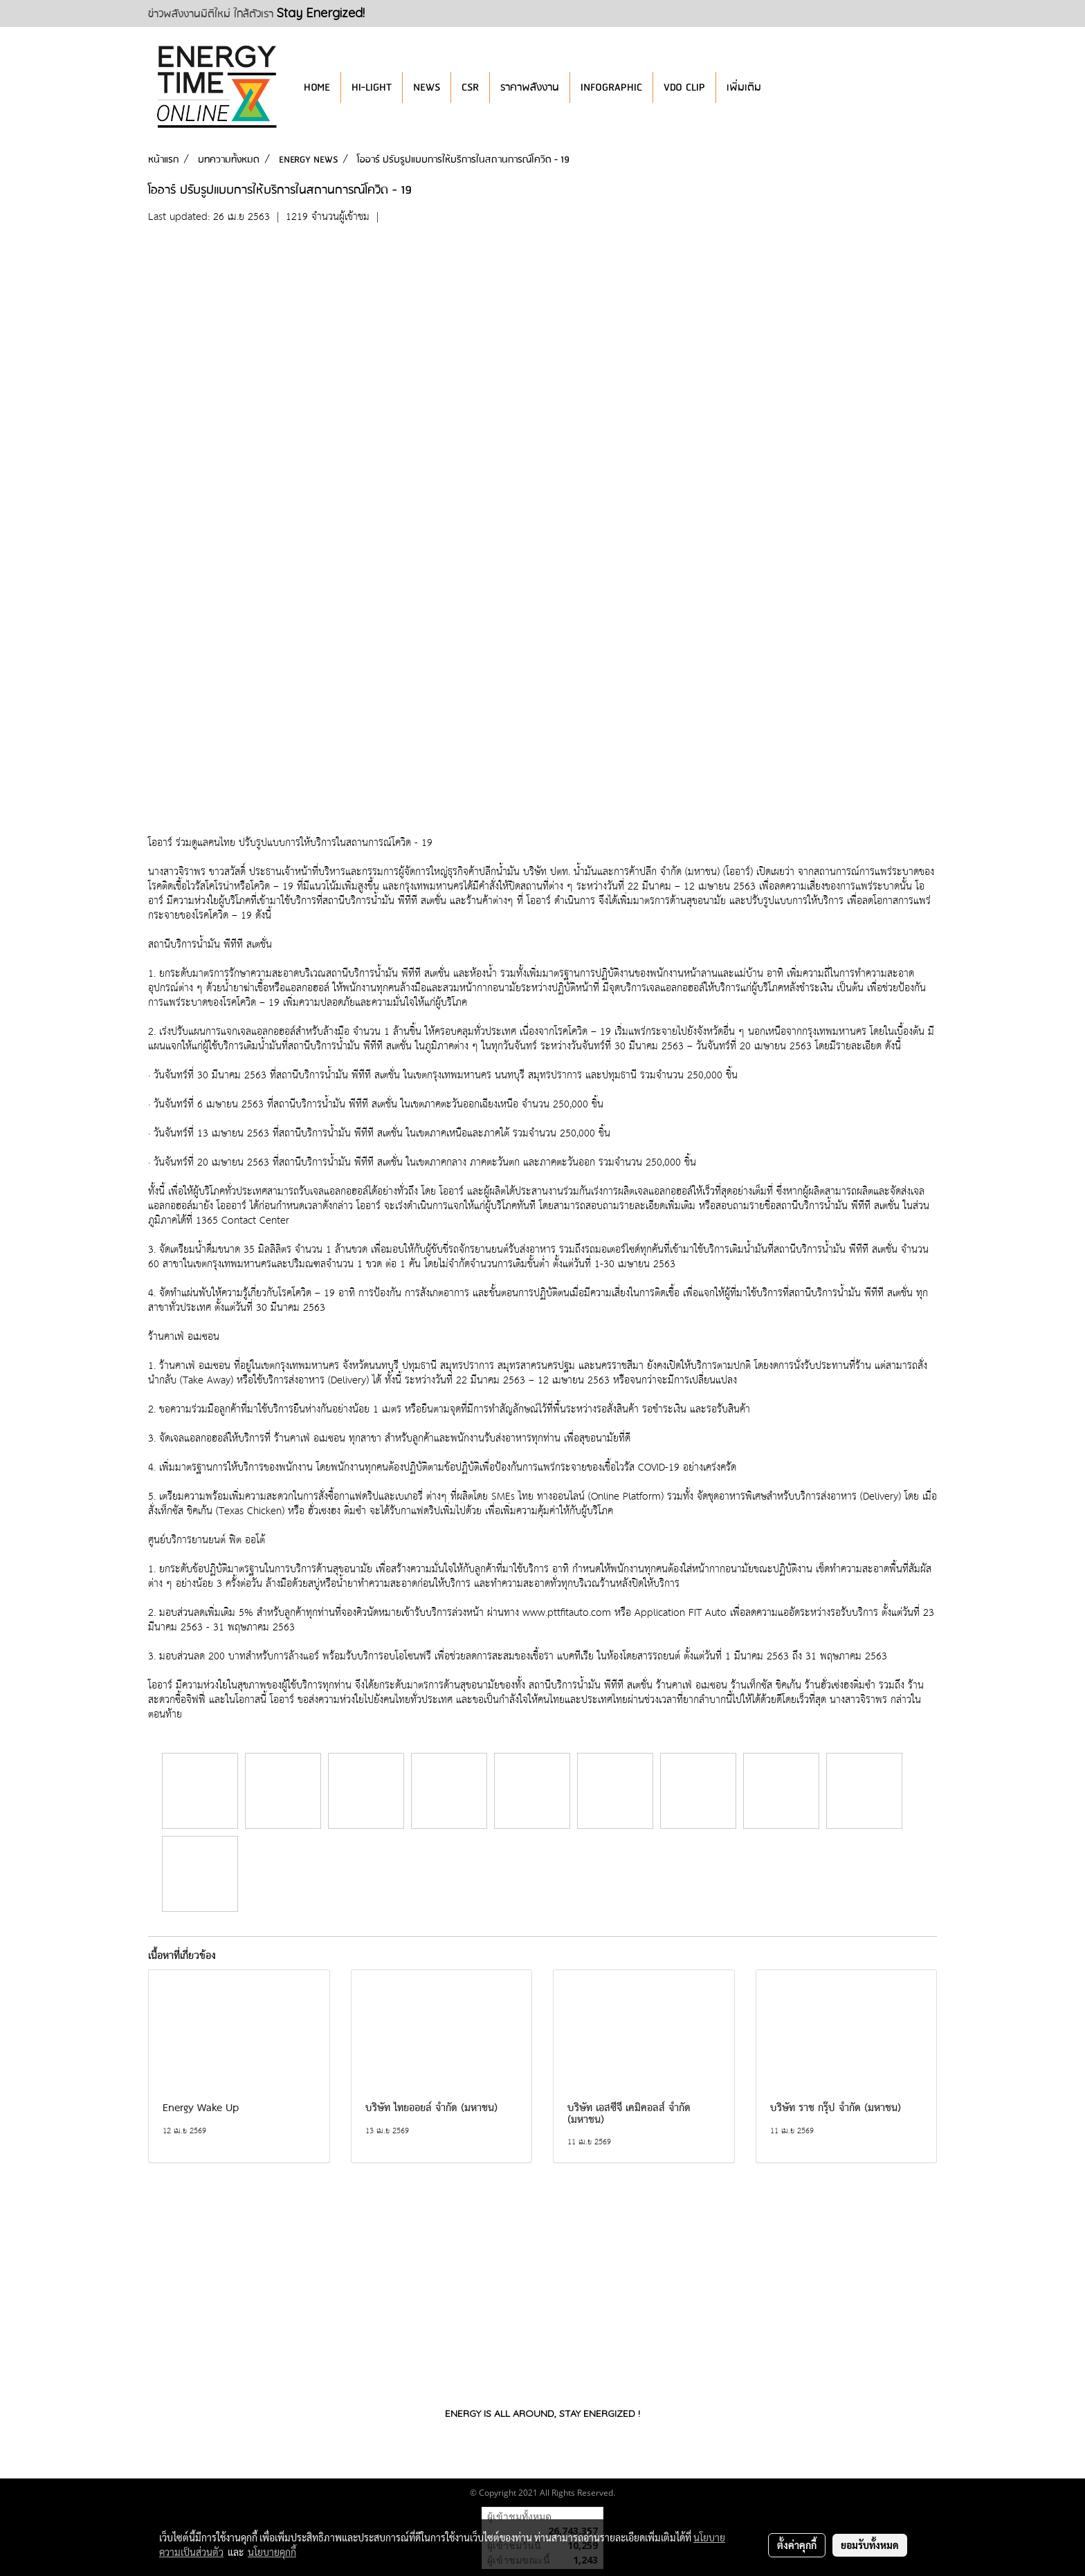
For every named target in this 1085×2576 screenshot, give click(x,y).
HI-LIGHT (372, 87)
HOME (317, 87)
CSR (470, 87)
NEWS (426, 87)
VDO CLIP (684, 87)
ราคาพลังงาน (529, 87)
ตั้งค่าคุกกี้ (797, 2545)
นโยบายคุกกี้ (272, 2552)
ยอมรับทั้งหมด (870, 2545)
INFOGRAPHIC (611, 87)
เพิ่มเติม (744, 87)
